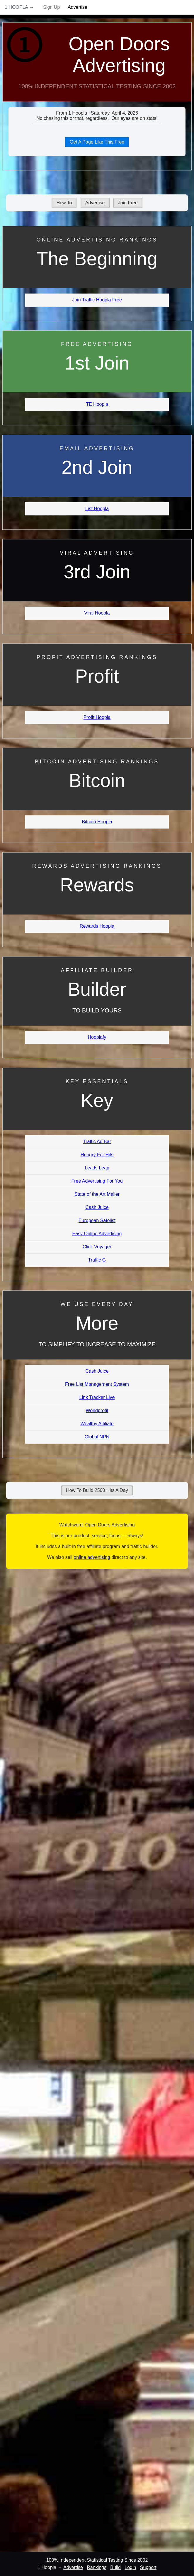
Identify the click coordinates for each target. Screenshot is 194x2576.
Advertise (77, 7)
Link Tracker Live (97, 1397)
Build (115, 2567)
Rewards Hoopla (97, 926)
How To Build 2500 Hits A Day (97, 1490)
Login (130, 2567)
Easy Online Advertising (97, 1233)
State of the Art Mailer (97, 1194)
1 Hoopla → (19, 7)
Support (148, 2567)
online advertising (92, 1557)
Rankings (96, 2567)
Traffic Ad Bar (97, 1141)
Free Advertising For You (96, 1181)
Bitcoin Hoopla (97, 821)
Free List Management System (97, 1384)
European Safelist (97, 1220)
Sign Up (51, 7)
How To (64, 202)
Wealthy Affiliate (96, 1423)
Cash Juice (96, 1207)
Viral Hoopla (97, 612)
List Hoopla (97, 508)
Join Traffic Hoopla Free (97, 299)
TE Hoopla (97, 404)
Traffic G (97, 1259)
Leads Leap (97, 1167)
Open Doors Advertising (119, 54)
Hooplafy (97, 1037)
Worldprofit (97, 1410)
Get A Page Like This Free (97, 141)
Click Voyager (97, 1246)
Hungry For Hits (97, 1154)
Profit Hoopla (97, 717)
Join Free (128, 202)
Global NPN (97, 1436)
